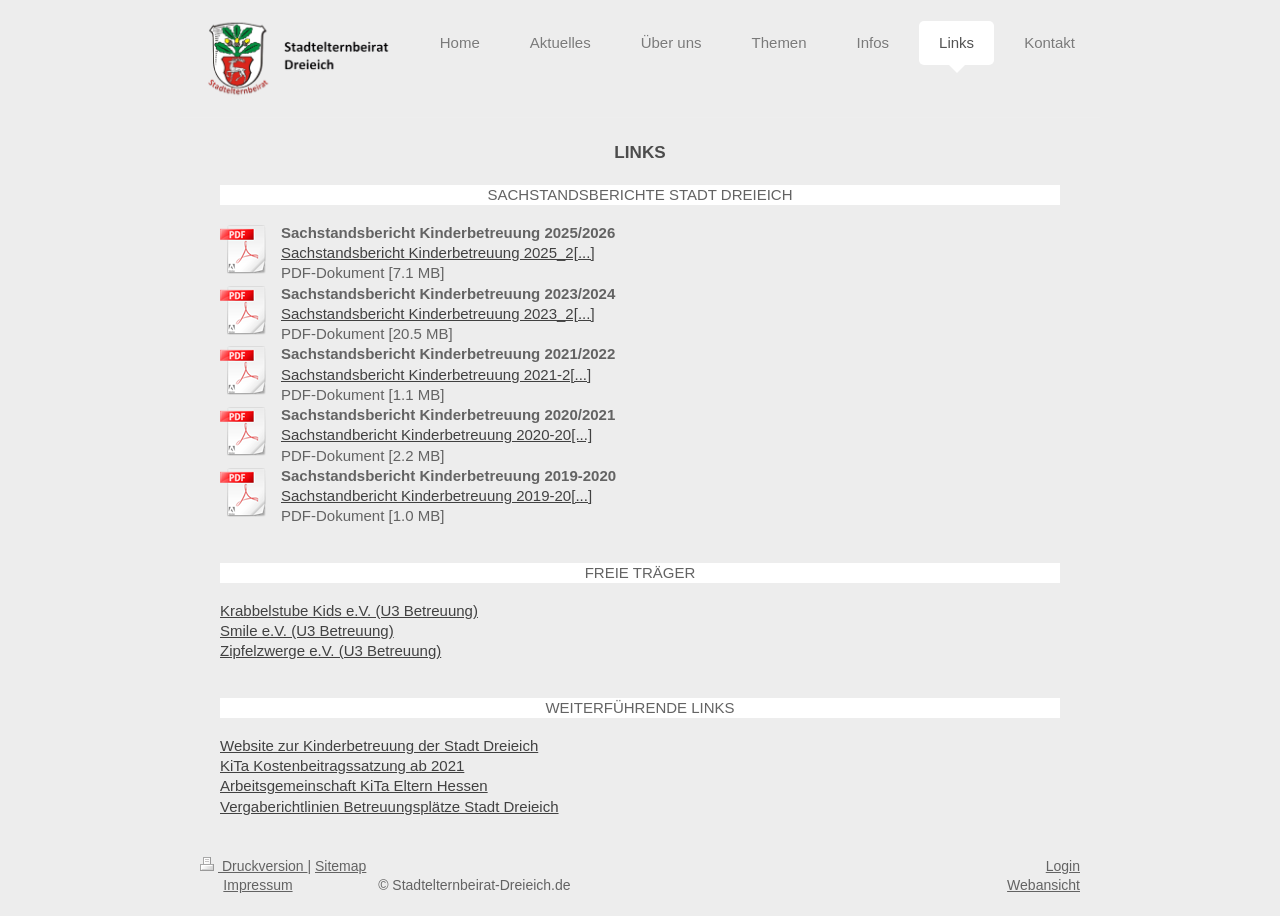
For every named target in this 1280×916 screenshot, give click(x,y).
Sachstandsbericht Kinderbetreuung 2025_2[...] (438, 252)
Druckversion (253, 866)
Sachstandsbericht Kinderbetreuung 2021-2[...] (436, 374)
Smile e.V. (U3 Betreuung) (307, 630)
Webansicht (1043, 885)
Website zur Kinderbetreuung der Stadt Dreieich (379, 745)
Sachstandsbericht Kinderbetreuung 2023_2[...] (438, 313)
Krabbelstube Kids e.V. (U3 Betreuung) (349, 610)
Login (1063, 866)
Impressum (257, 885)
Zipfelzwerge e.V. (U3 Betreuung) (330, 650)
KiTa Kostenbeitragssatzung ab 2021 (342, 765)
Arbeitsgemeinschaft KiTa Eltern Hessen (354, 785)
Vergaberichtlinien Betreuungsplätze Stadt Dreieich (389, 806)
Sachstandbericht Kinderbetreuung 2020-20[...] (436, 434)
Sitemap (340, 866)
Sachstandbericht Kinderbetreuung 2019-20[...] (436, 495)
